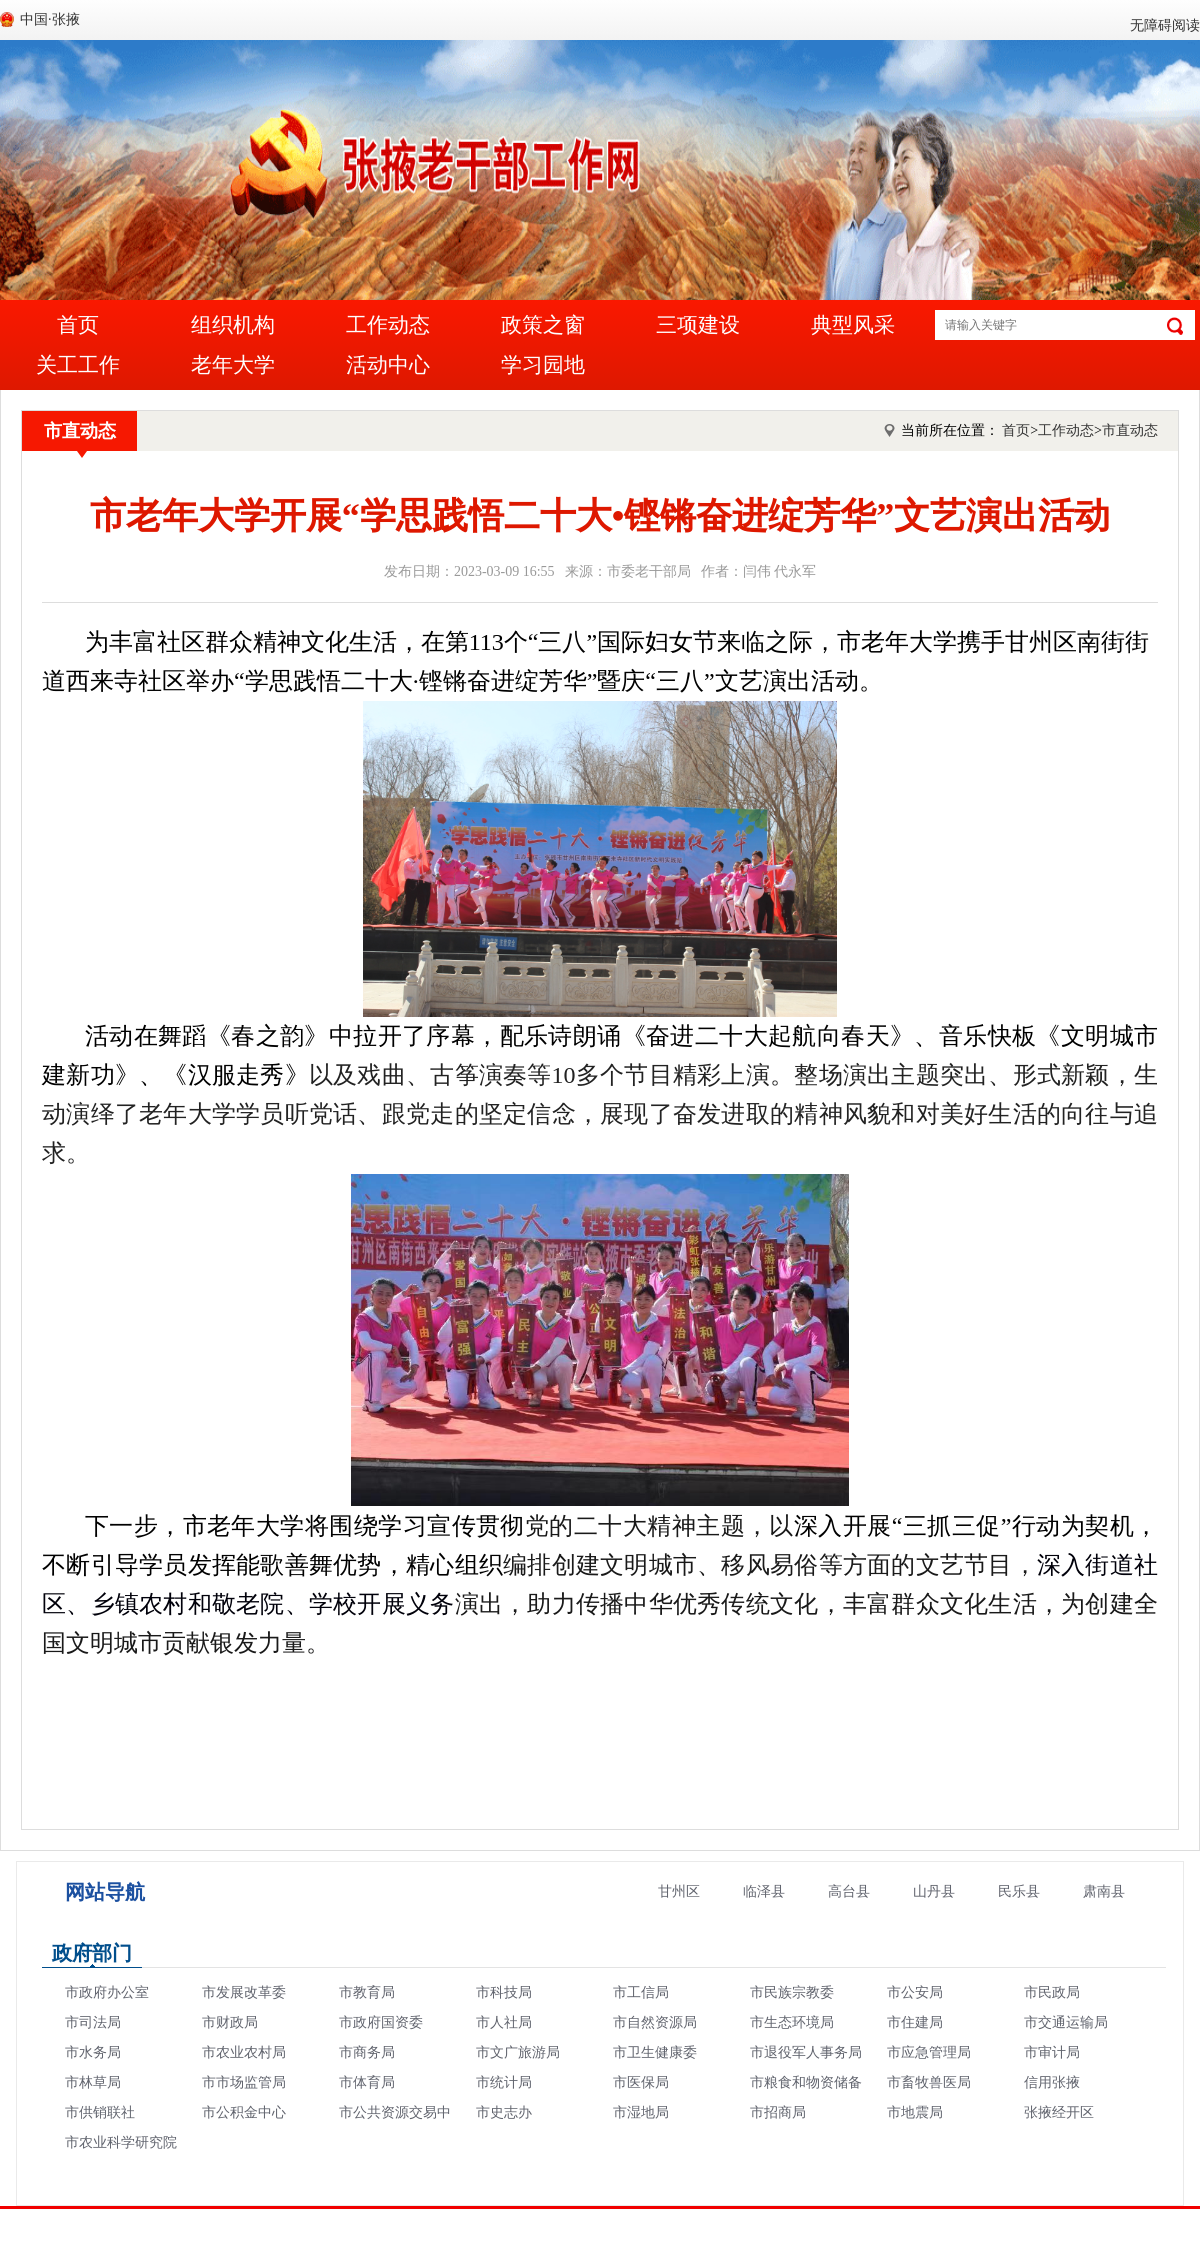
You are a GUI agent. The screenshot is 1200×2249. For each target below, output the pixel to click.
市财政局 (230, 2022)
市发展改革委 (244, 1992)
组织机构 (233, 325)
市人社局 (504, 2022)
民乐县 (1019, 1891)
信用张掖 (1052, 2082)
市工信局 (641, 1992)
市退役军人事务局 (806, 2052)
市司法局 (93, 2022)
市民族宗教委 (792, 1992)
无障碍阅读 (1165, 25)
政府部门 (92, 1953)
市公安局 (915, 1992)
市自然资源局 (655, 2022)
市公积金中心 (244, 2112)
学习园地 (543, 365)
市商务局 (367, 2052)
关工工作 (78, 365)
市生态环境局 (792, 2022)
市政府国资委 (381, 2022)
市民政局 (1052, 1992)
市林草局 (93, 2082)
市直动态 (80, 431)
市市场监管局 (244, 2082)
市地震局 (915, 2112)
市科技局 (504, 1992)
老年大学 (233, 365)
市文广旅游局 (518, 2052)
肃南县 (1104, 1891)
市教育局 (367, 1992)
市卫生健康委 (655, 2052)
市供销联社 (100, 2112)
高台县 (849, 1891)
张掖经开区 (1059, 2112)
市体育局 (367, 2082)
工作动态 (388, 325)
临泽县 (764, 1891)
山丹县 (934, 1891)
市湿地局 (641, 2112)
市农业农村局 (244, 2052)
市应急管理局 (929, 2052)
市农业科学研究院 (121, 2142)
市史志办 (504, 2112)
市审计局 (1052, 2052)
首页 (78, 325)
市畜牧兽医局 (929, 2082)
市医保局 (641, 2082)
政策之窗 (543, 325)
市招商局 (778, 2112)
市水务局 (93, 2052)
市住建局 (915, 2022)
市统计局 (504, 2082)
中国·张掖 (50, 19)
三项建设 (698, 325)
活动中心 (388, 365)
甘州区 (679, 1891)
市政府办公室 (107, 1992)
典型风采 (853, 325)
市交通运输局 (1066, 2022)
